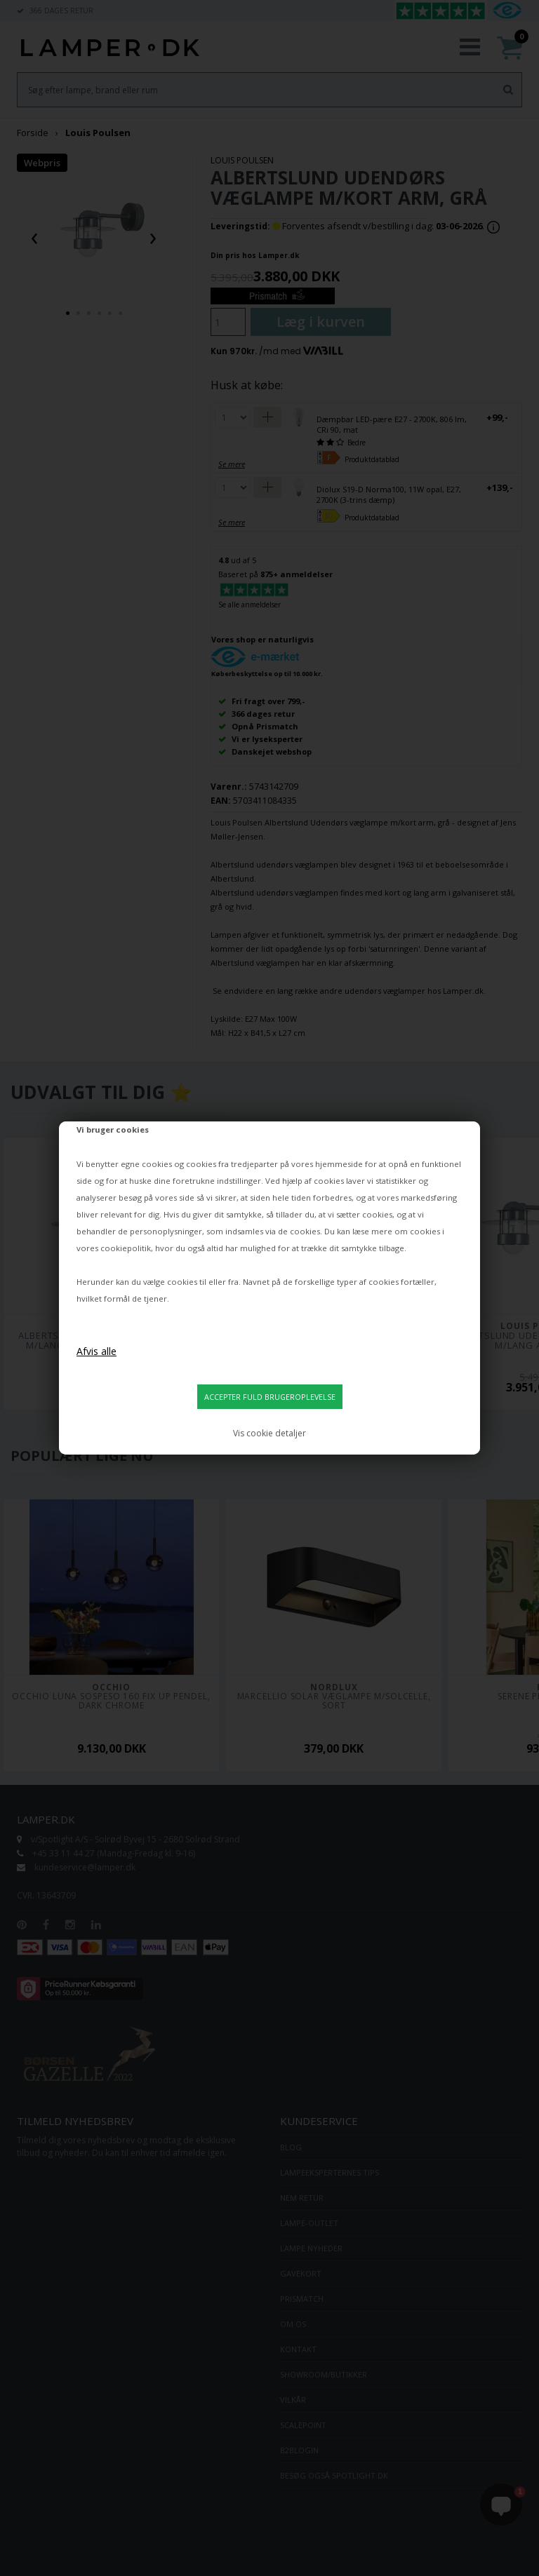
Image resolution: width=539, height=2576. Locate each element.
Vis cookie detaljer (269, 1433)
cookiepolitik (125, 1248)
